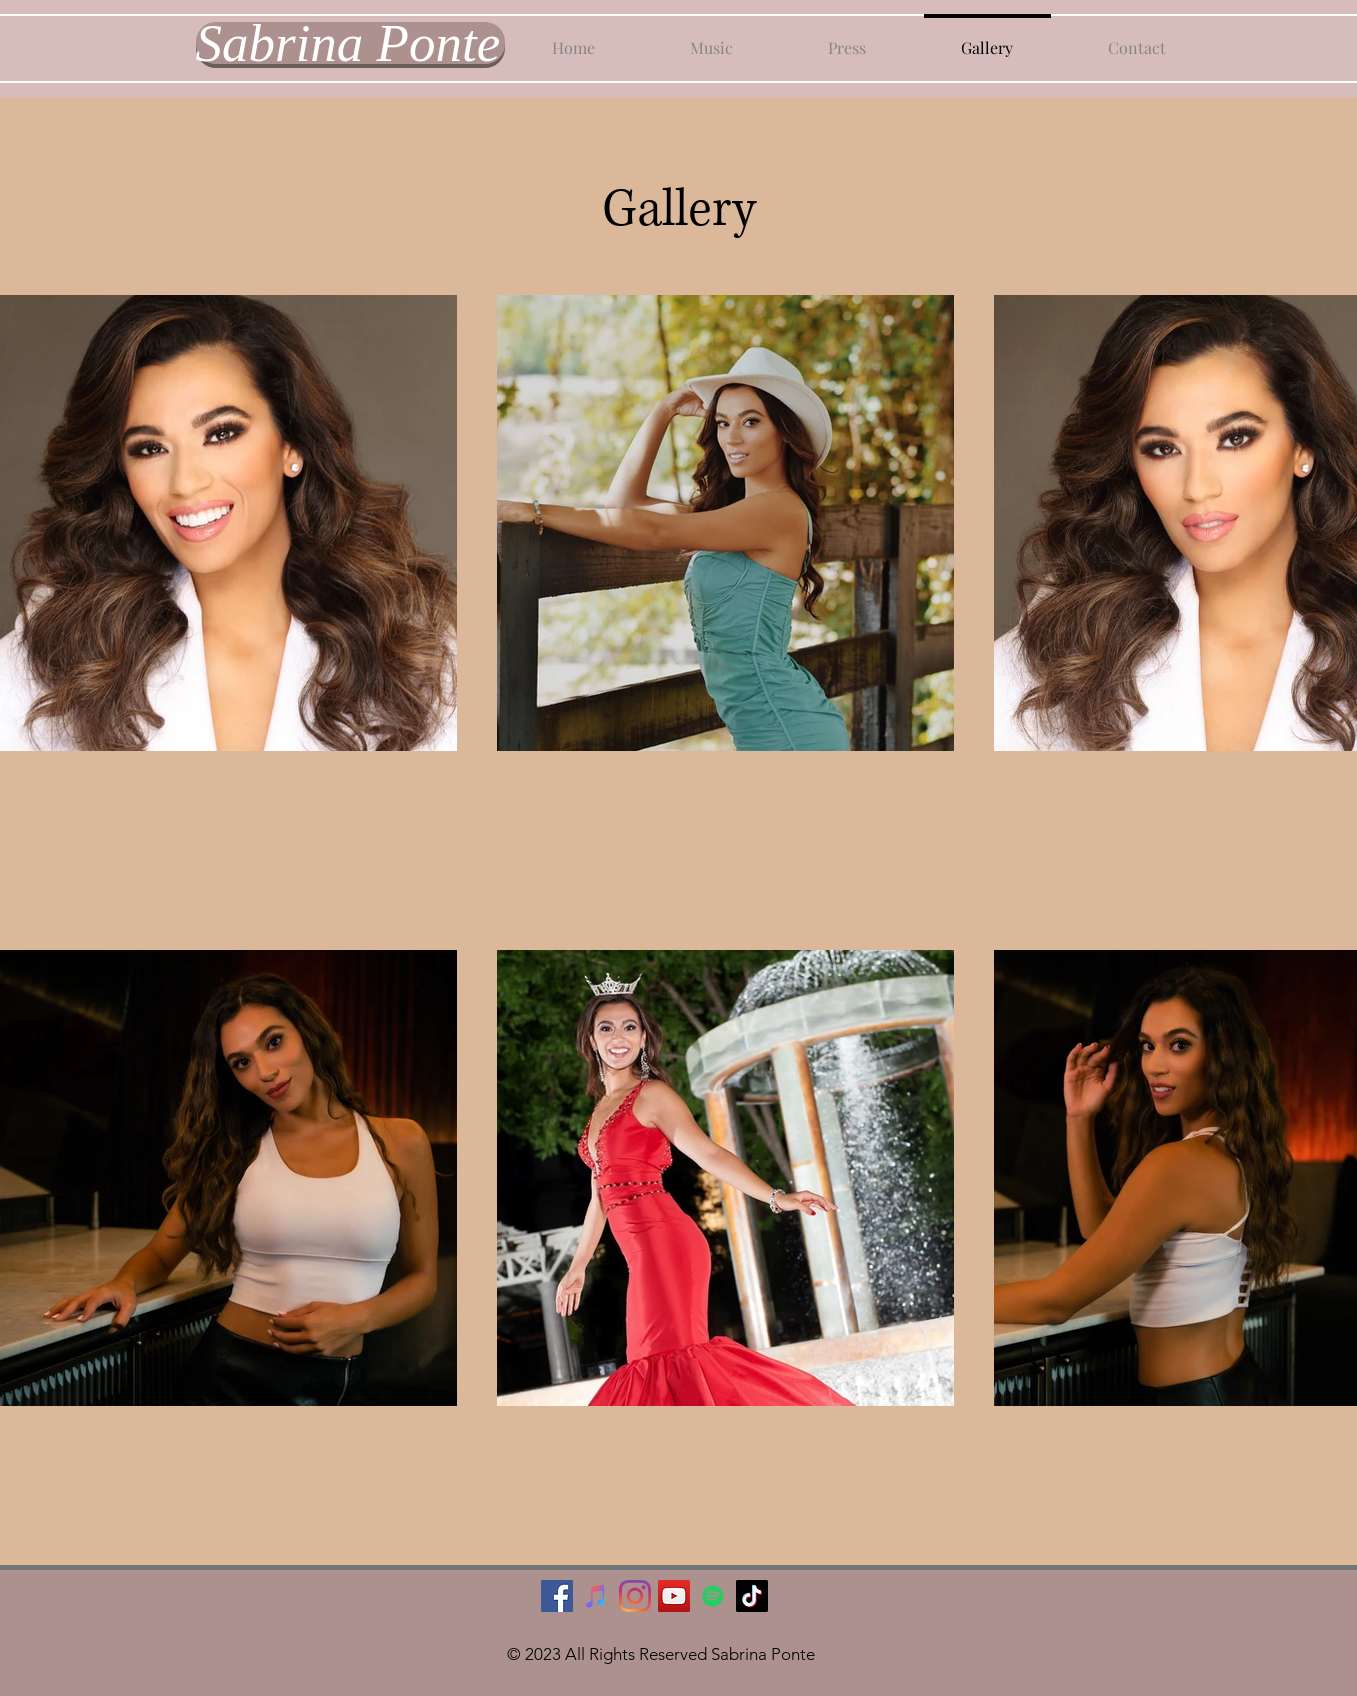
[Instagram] (635, 1596)
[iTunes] (596, 1596)
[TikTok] (752, 1596)
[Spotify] (713, 1596)
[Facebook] (557, 1596)
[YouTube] (674, 1596)
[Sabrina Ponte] (350, 43)
